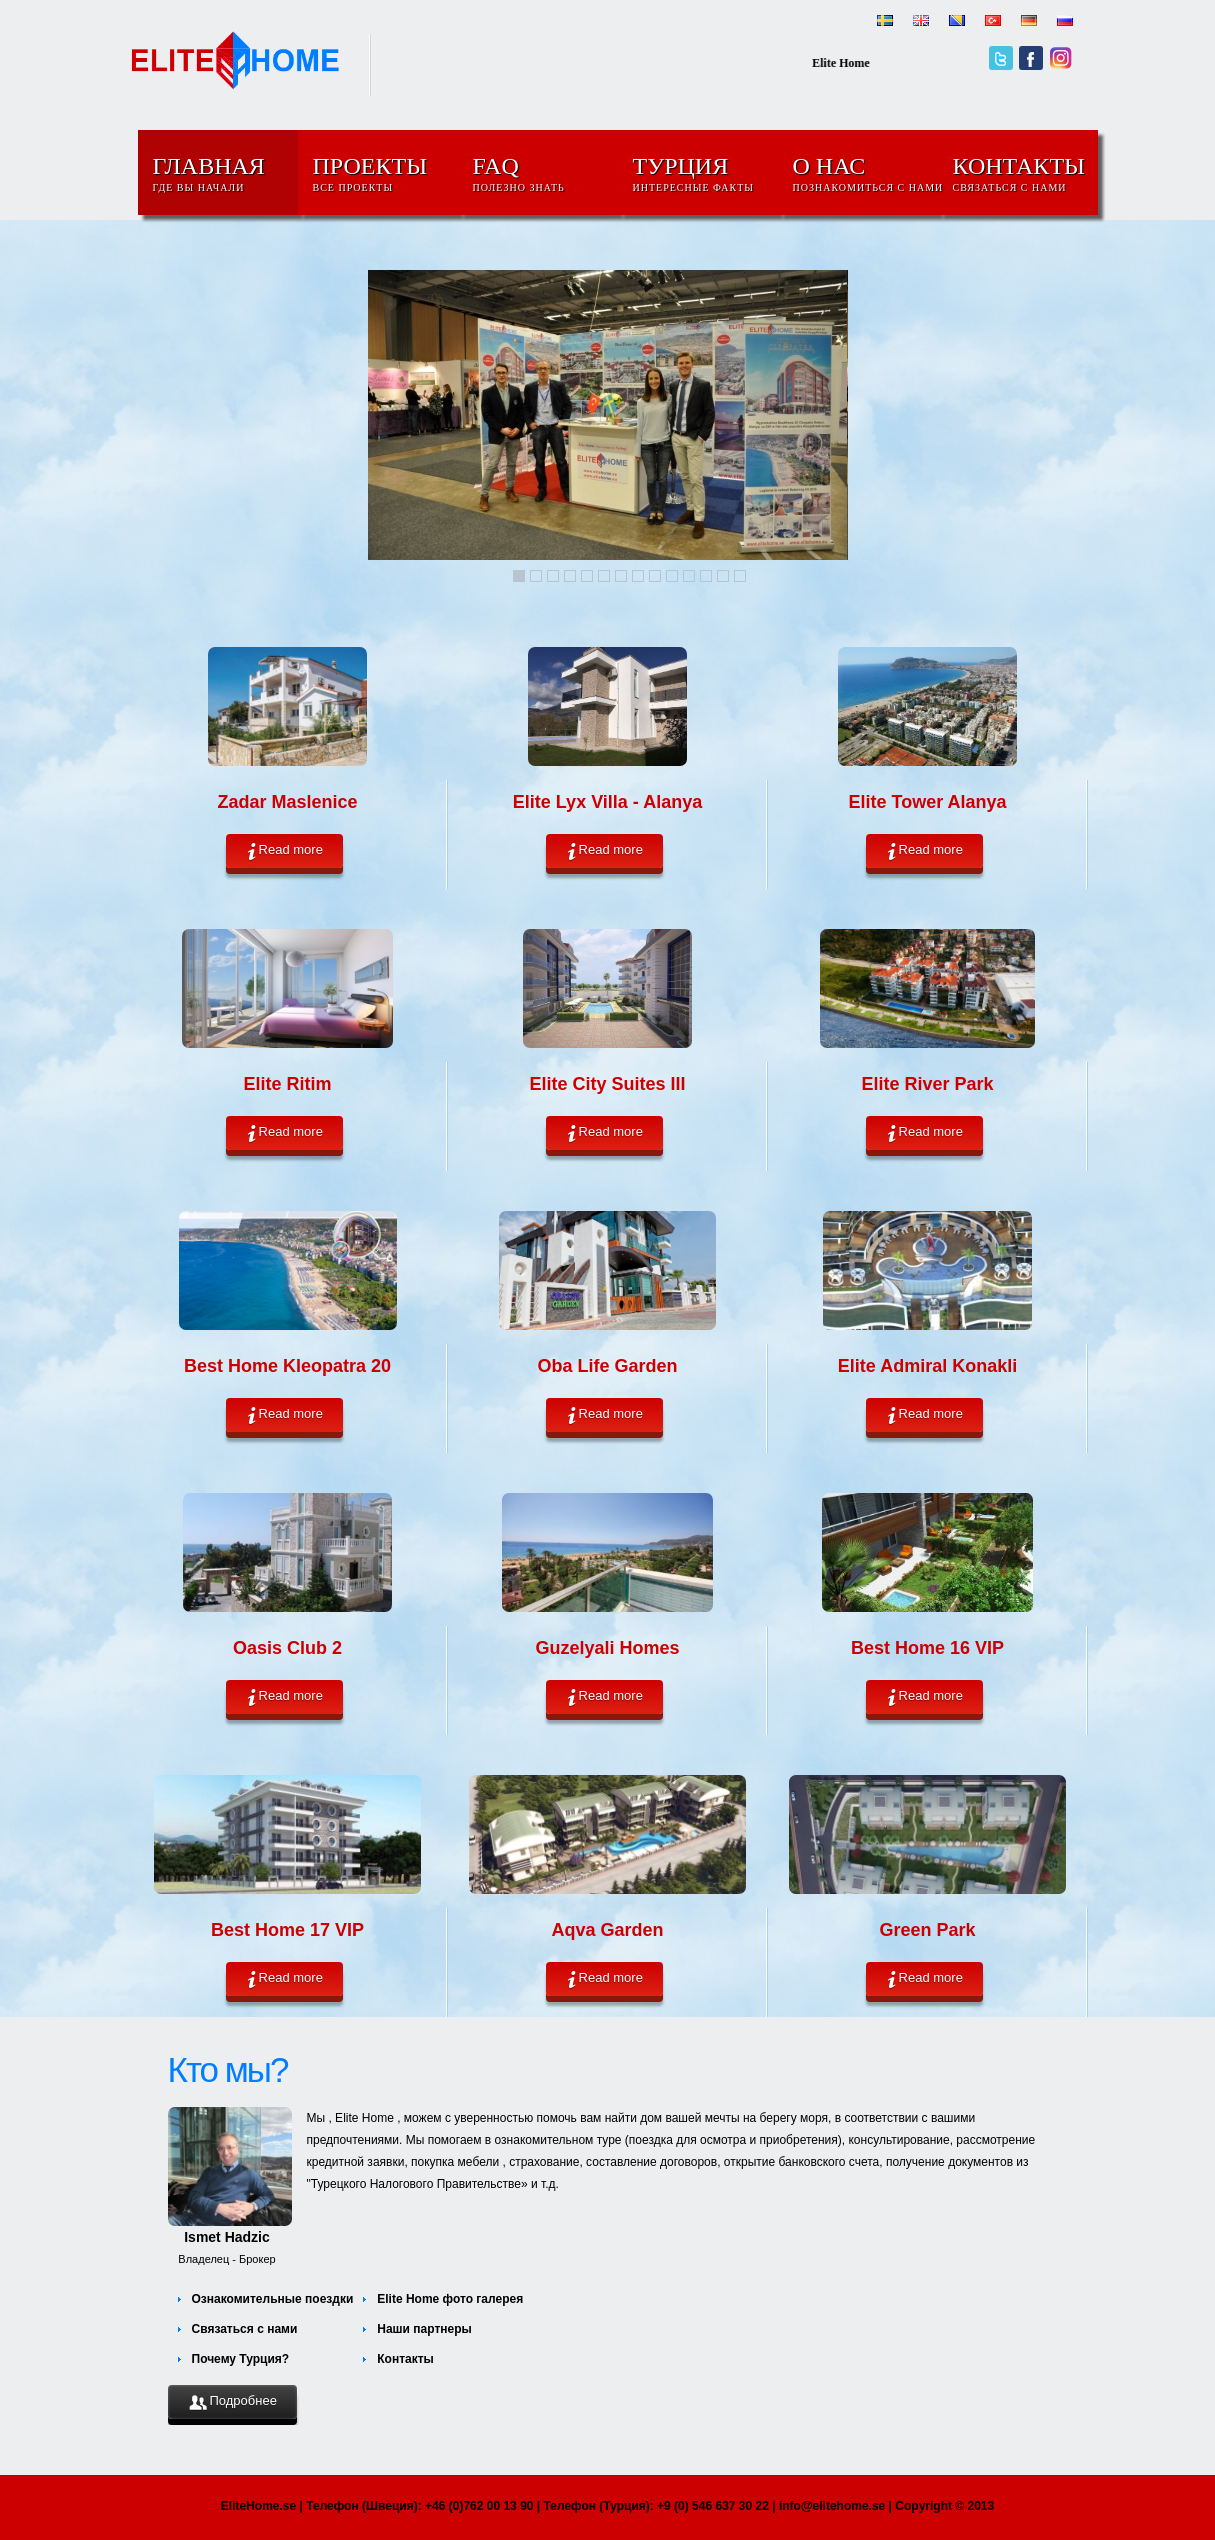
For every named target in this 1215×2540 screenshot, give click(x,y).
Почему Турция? (241, 2359)
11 (689, 576)
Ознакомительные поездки (273, 2299)
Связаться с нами (245, 2329)
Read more (284, 851)
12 (706, 576)
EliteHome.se (258, 2506)
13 (723, 576)
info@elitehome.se (832, 2506)
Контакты (405, 2359)
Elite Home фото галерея (450, 2299)
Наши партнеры (424, 2329)
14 (740, 576)
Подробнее (232, 2402)
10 (672, 576)
